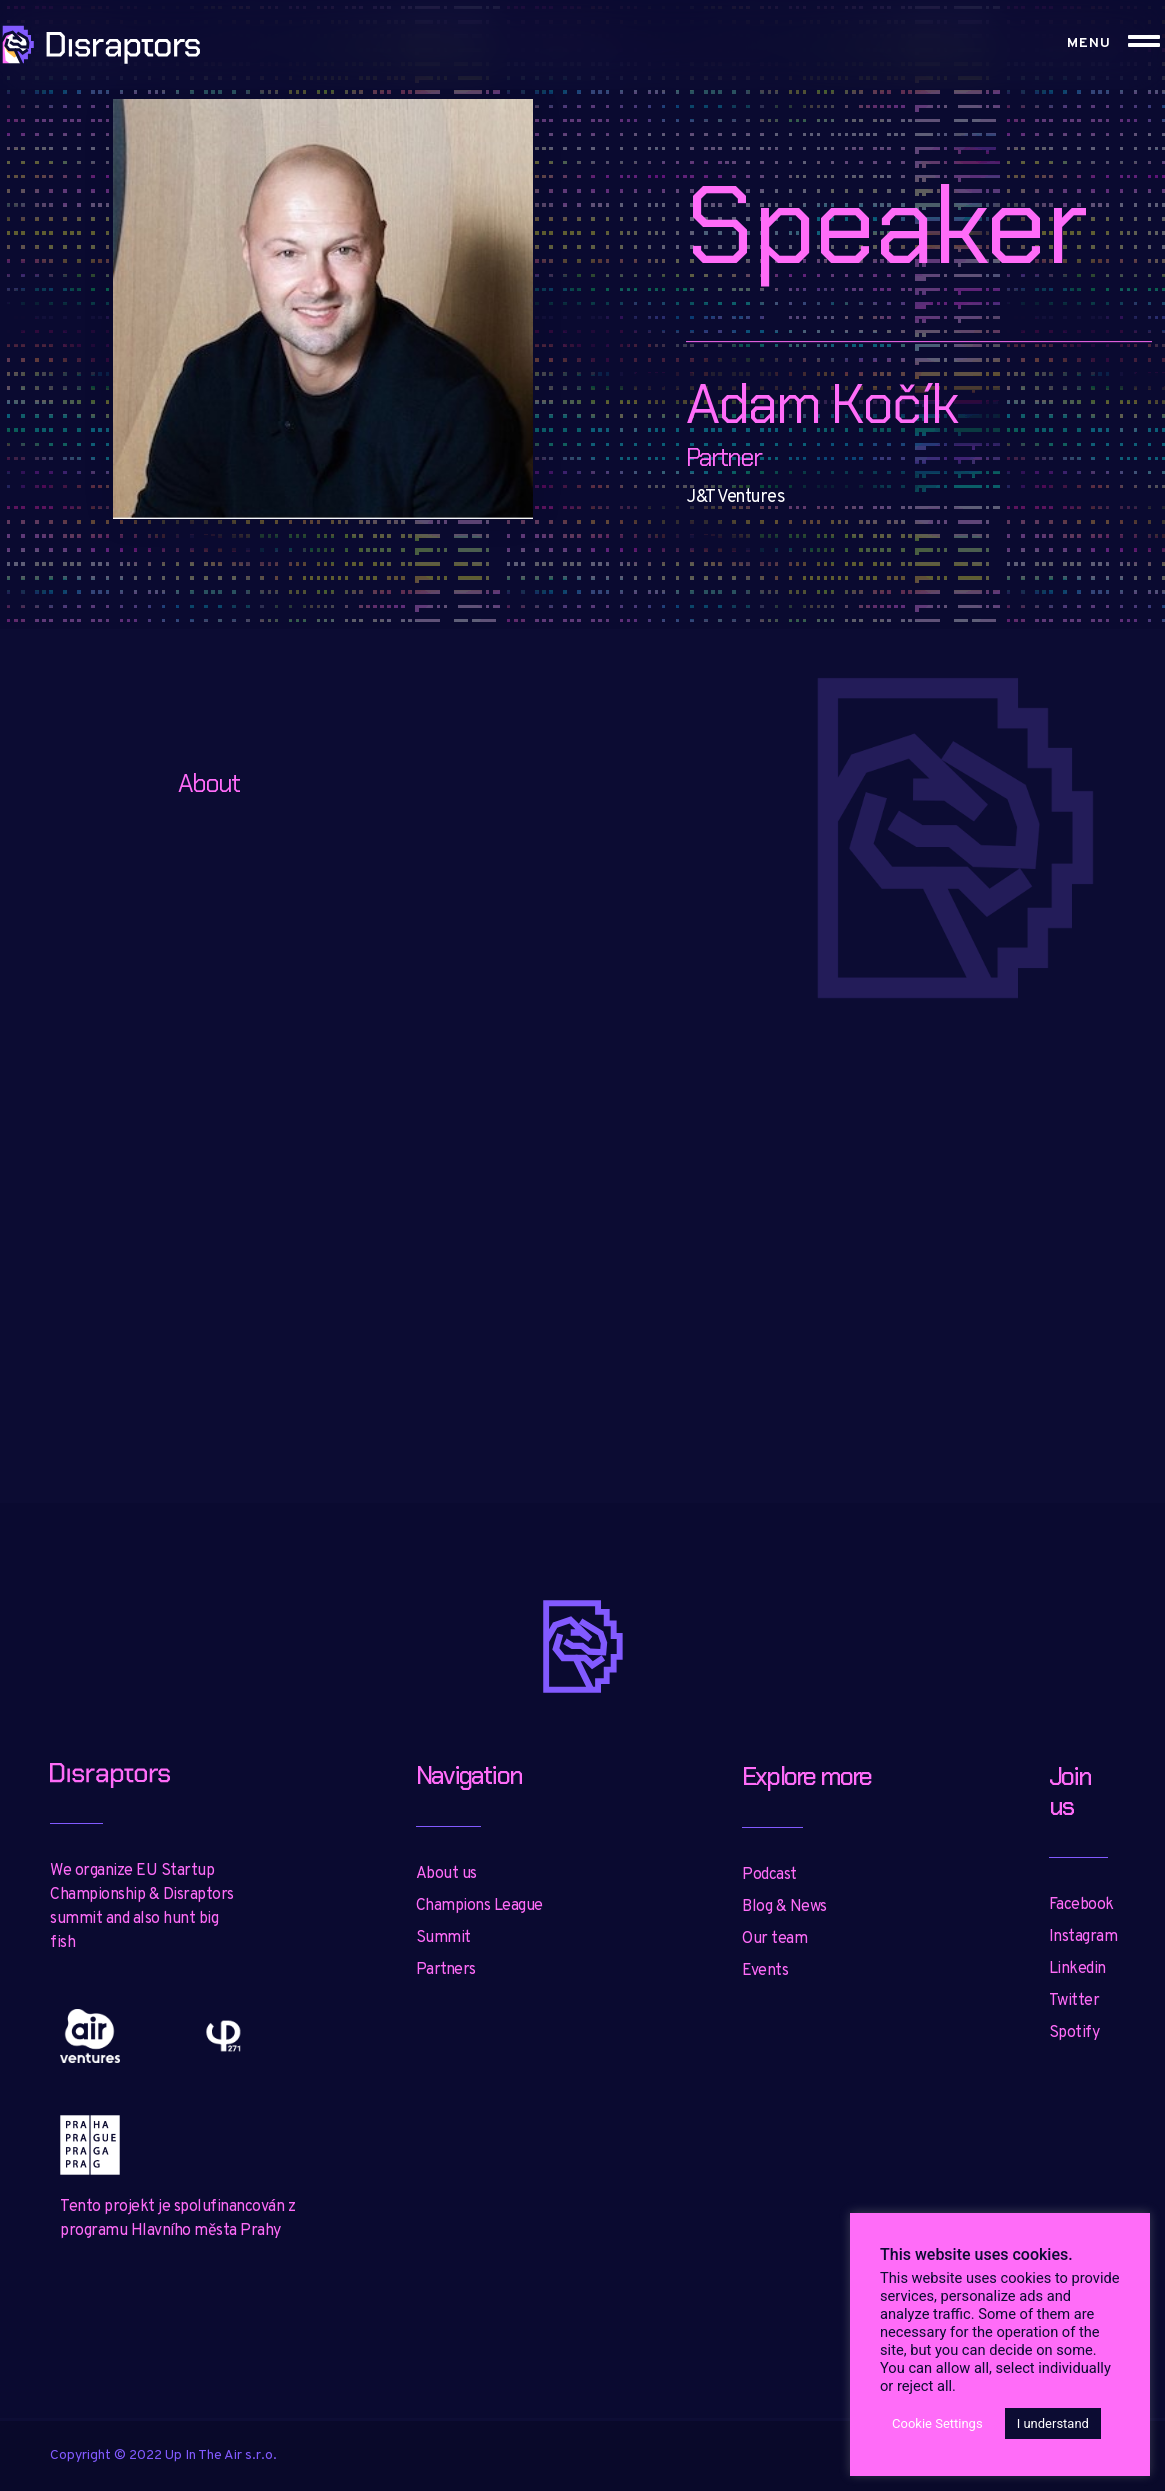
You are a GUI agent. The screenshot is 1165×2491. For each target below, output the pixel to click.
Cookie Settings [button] (937, 2423)
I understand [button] (1053, 2423)
